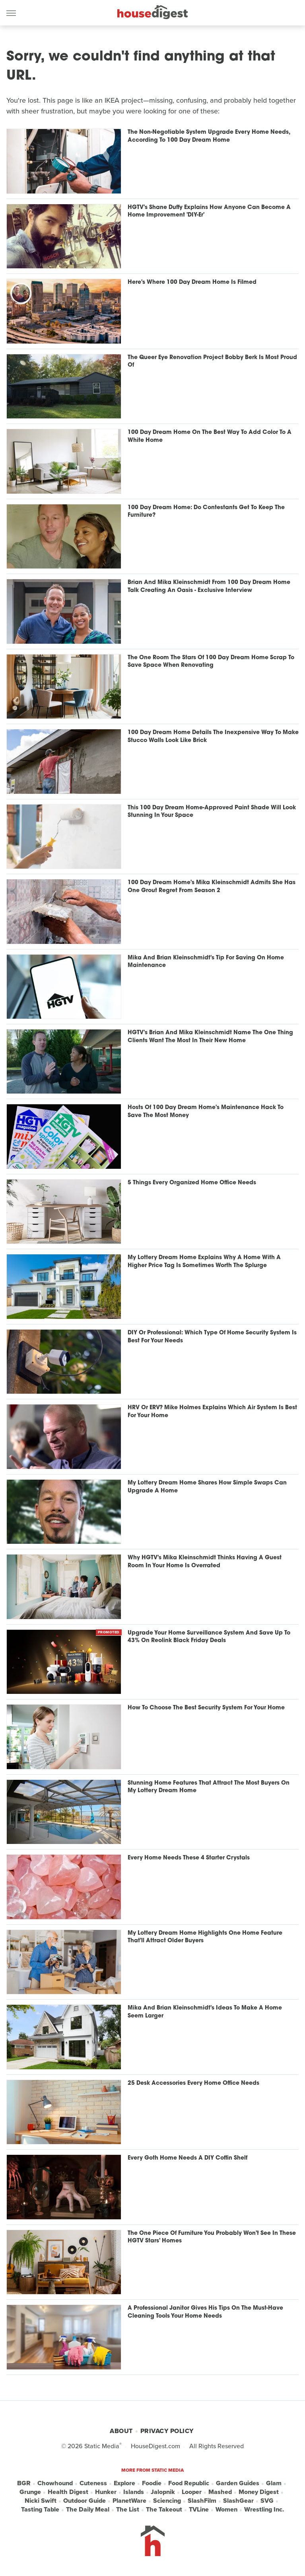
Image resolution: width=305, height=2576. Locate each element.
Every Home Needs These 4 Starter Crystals (189, 1858)
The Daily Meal (87, 2509)
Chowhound (55, 2483)
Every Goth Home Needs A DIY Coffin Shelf (187, 2158)
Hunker (106, 2492)
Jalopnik (163, 2492)
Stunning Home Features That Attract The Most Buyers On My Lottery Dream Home (208, 1787)
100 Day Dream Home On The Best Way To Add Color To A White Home (209, 436)
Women (226, 2509)
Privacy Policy (167, 2430)
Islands (133, 2492)
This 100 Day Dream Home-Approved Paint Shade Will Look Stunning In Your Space (212, 812)
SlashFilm (202, 2501)
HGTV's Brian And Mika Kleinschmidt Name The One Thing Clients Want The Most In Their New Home (210, 1037)
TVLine (199, 2509)
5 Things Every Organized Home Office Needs (192, 1183)
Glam (274, 2483)
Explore (124, 2483)
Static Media (101, 2446)
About (121, 2430)
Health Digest (68, 2492)
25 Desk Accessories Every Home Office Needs (193, 2083)
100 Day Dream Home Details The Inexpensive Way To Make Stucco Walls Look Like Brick (213, 737)
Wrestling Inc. (264, 2509)
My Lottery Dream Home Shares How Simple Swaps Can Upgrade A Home (207, 1487)
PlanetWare (129, 2501)
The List (127, 2509)
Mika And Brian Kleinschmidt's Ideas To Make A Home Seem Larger (205, 2012)
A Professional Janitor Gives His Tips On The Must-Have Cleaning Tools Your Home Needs (205, 2312)
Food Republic (188, 2483)
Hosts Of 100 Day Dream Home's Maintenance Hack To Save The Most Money (206, 1112)
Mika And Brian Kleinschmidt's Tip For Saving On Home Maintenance (206, 962)
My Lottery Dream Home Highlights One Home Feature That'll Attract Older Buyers (205, 1937)
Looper (192, 2492)
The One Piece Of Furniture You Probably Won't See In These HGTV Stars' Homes (212, 2237)
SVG (267, 2501)
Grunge (30, 2492)
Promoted (109, 1632)
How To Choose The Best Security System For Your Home (206, 1708)
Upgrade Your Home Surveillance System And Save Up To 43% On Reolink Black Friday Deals (209, 1637)
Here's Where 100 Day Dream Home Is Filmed (192, 282)
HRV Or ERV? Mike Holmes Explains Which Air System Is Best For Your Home (212, 1412)
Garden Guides (237, 2483)
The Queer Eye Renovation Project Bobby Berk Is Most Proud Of (212, 362)
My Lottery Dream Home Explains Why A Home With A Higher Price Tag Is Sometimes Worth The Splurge (204, 1262)
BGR (24, 2483)
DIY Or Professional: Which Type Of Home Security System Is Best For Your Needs (212, 1337)
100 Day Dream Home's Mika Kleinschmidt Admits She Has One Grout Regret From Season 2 (211, 887)
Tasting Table (40, 2509)
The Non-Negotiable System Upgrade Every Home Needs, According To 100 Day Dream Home (209, 136)
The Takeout (164, 2509)
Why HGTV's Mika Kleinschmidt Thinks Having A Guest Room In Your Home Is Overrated (205, 1562)
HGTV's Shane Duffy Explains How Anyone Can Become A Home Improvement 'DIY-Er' (209, 212)
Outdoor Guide (84, 2501)
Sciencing (167, 2501)
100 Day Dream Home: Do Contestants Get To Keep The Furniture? (206, 512)
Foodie (151, 2483)
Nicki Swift (40, 2501)
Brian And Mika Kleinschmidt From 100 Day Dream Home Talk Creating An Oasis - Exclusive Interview (209, 587)
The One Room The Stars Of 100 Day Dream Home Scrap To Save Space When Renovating (211, 662)
